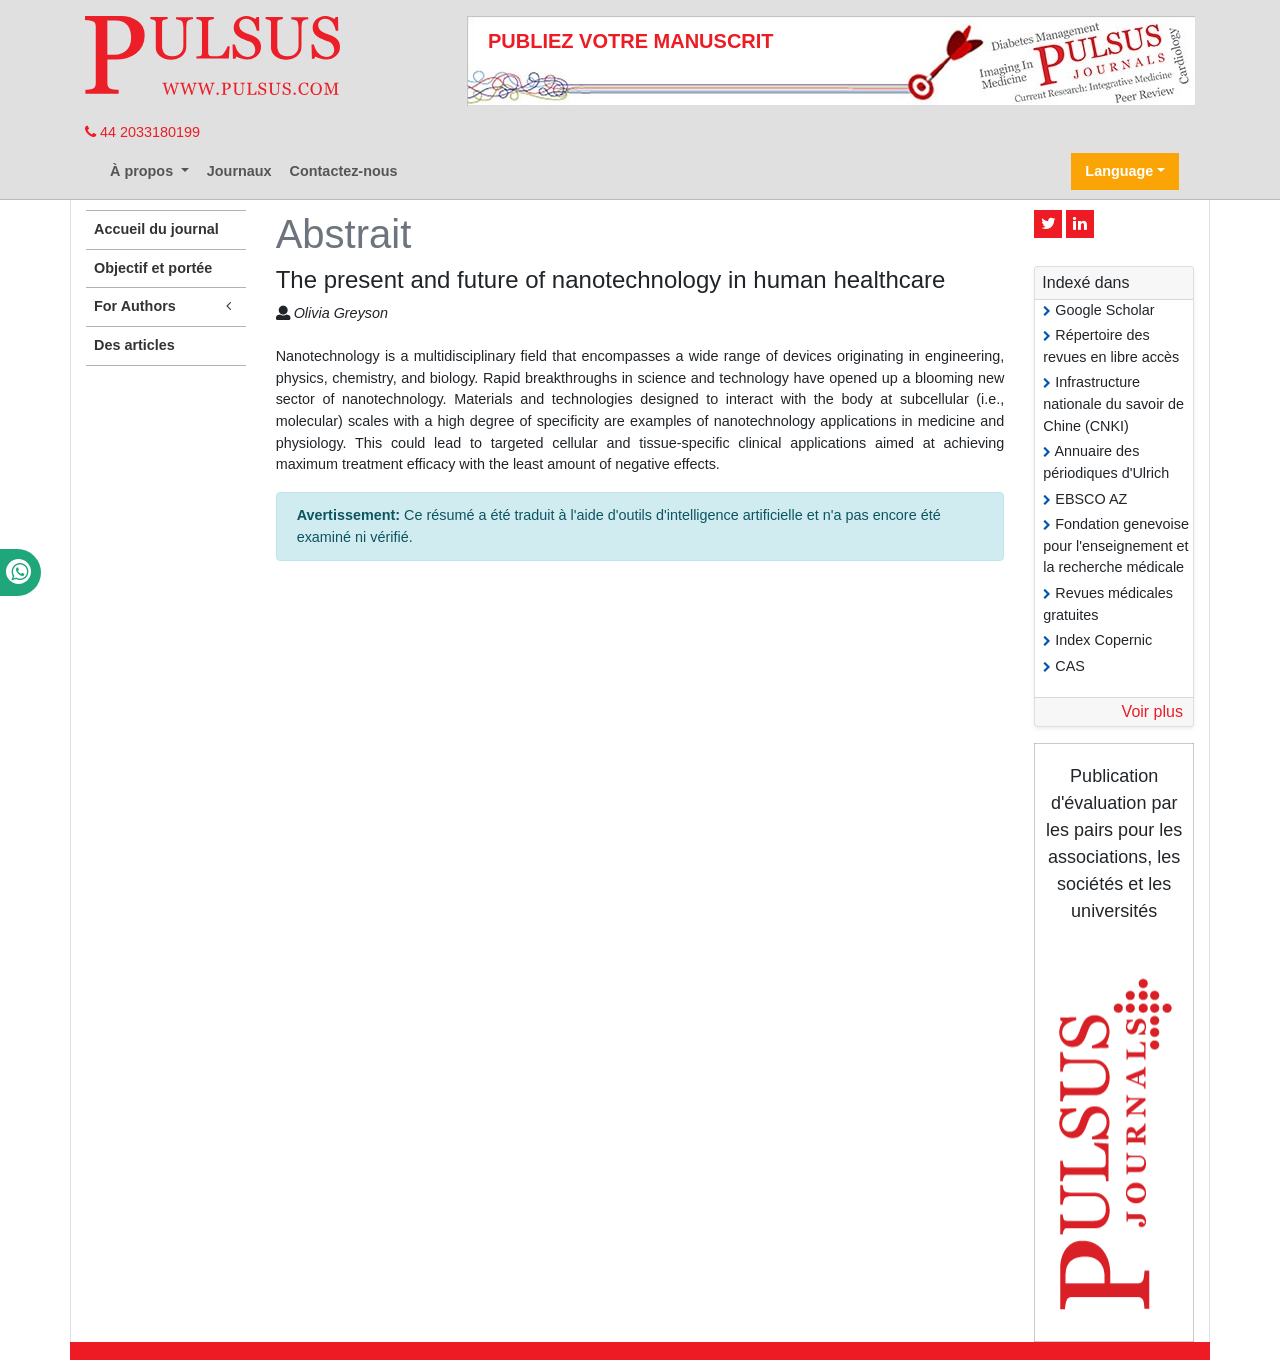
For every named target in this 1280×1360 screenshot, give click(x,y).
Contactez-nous (344, 171)
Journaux (239, 171)
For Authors (166, 306)
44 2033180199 (142, 132)
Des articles (134, 345)
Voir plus (1152, 711)
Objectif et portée (153, 268)
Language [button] (1119, 171)
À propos (143, 171)
